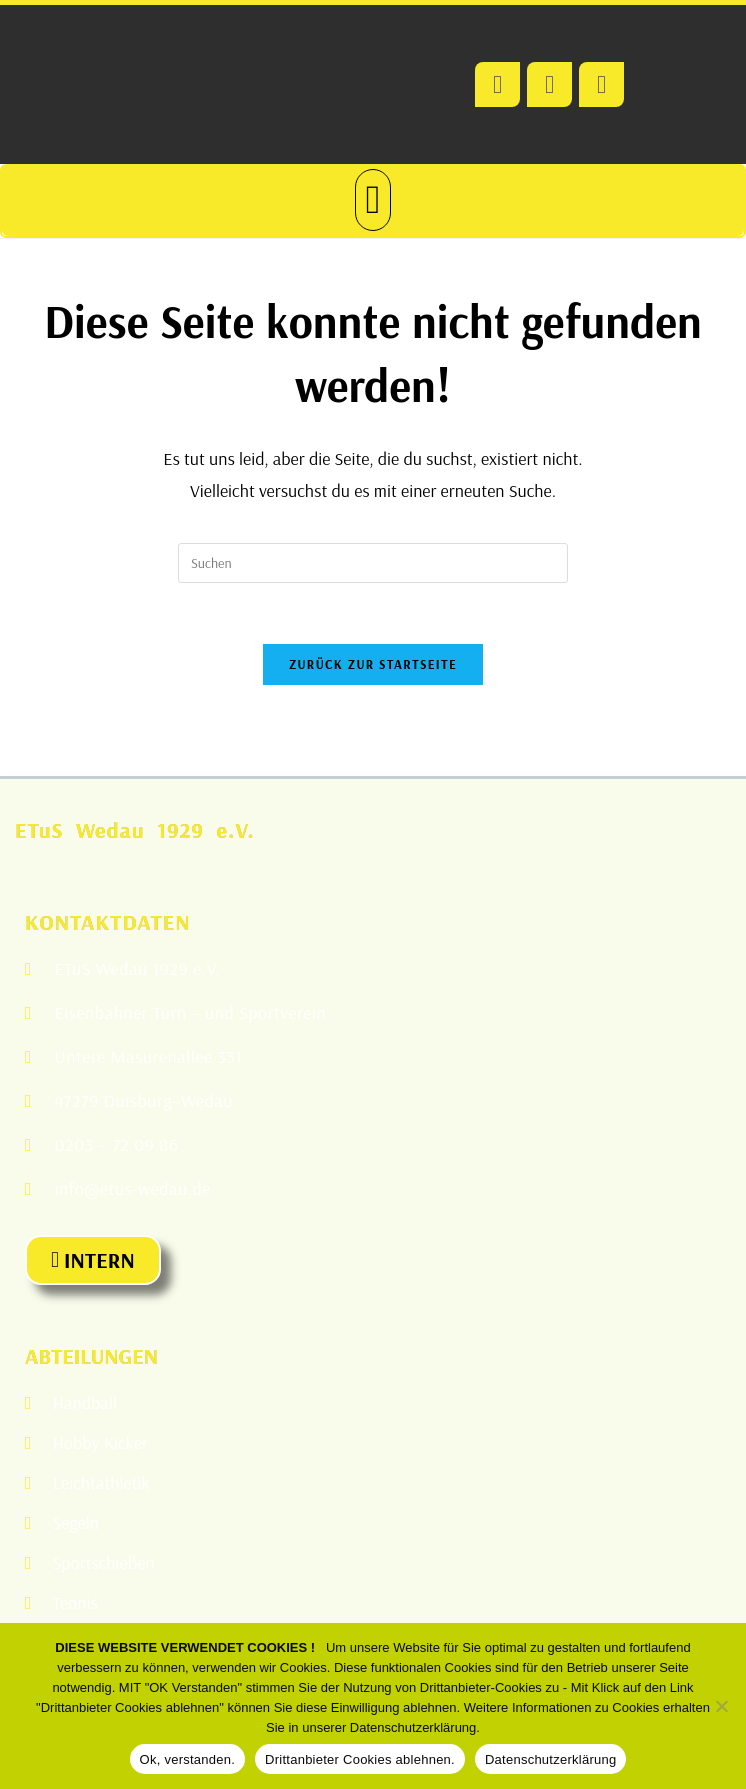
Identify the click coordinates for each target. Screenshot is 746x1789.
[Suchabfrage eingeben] (373, 563)
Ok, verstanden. (188, 1759)
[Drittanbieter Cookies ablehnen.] (721, 1706)
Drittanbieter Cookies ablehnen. (360, 1759)
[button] (373, 200)
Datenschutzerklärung (550, 1759)
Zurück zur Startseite (373, 664)
